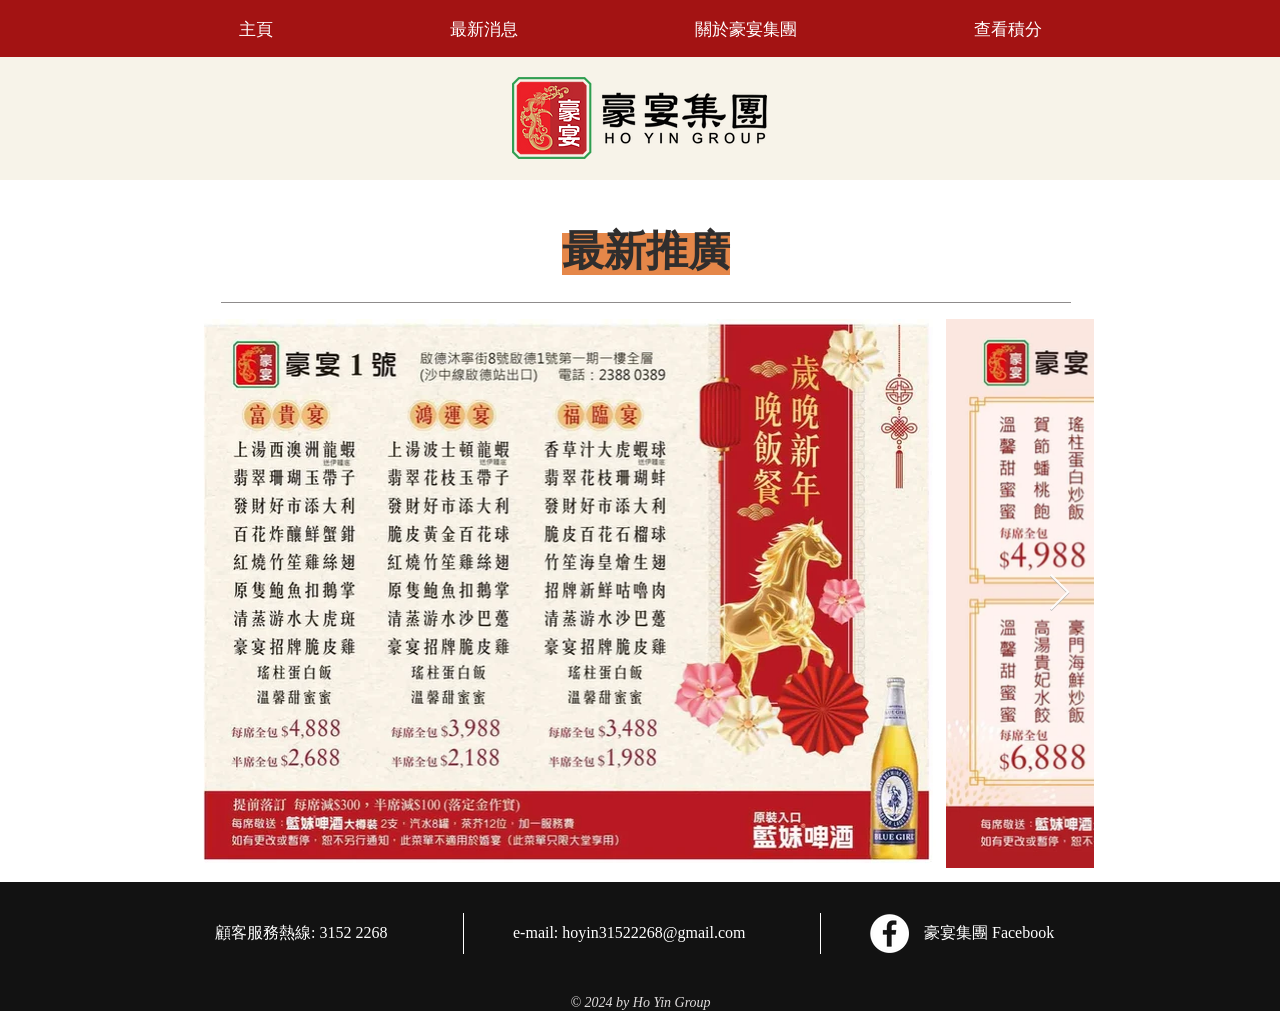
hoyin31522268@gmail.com (653, 932)
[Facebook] (889, 933)
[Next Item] (1059, 593)
